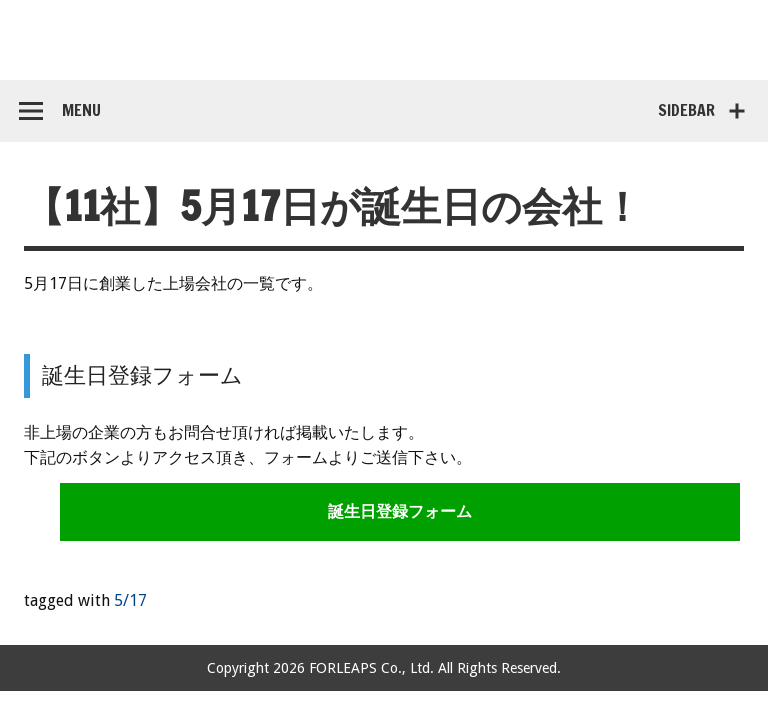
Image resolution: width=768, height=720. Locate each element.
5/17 (130, 600)
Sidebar (686, 110)
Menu (81, 110)
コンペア (384, 40)
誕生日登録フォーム (400, 511)
